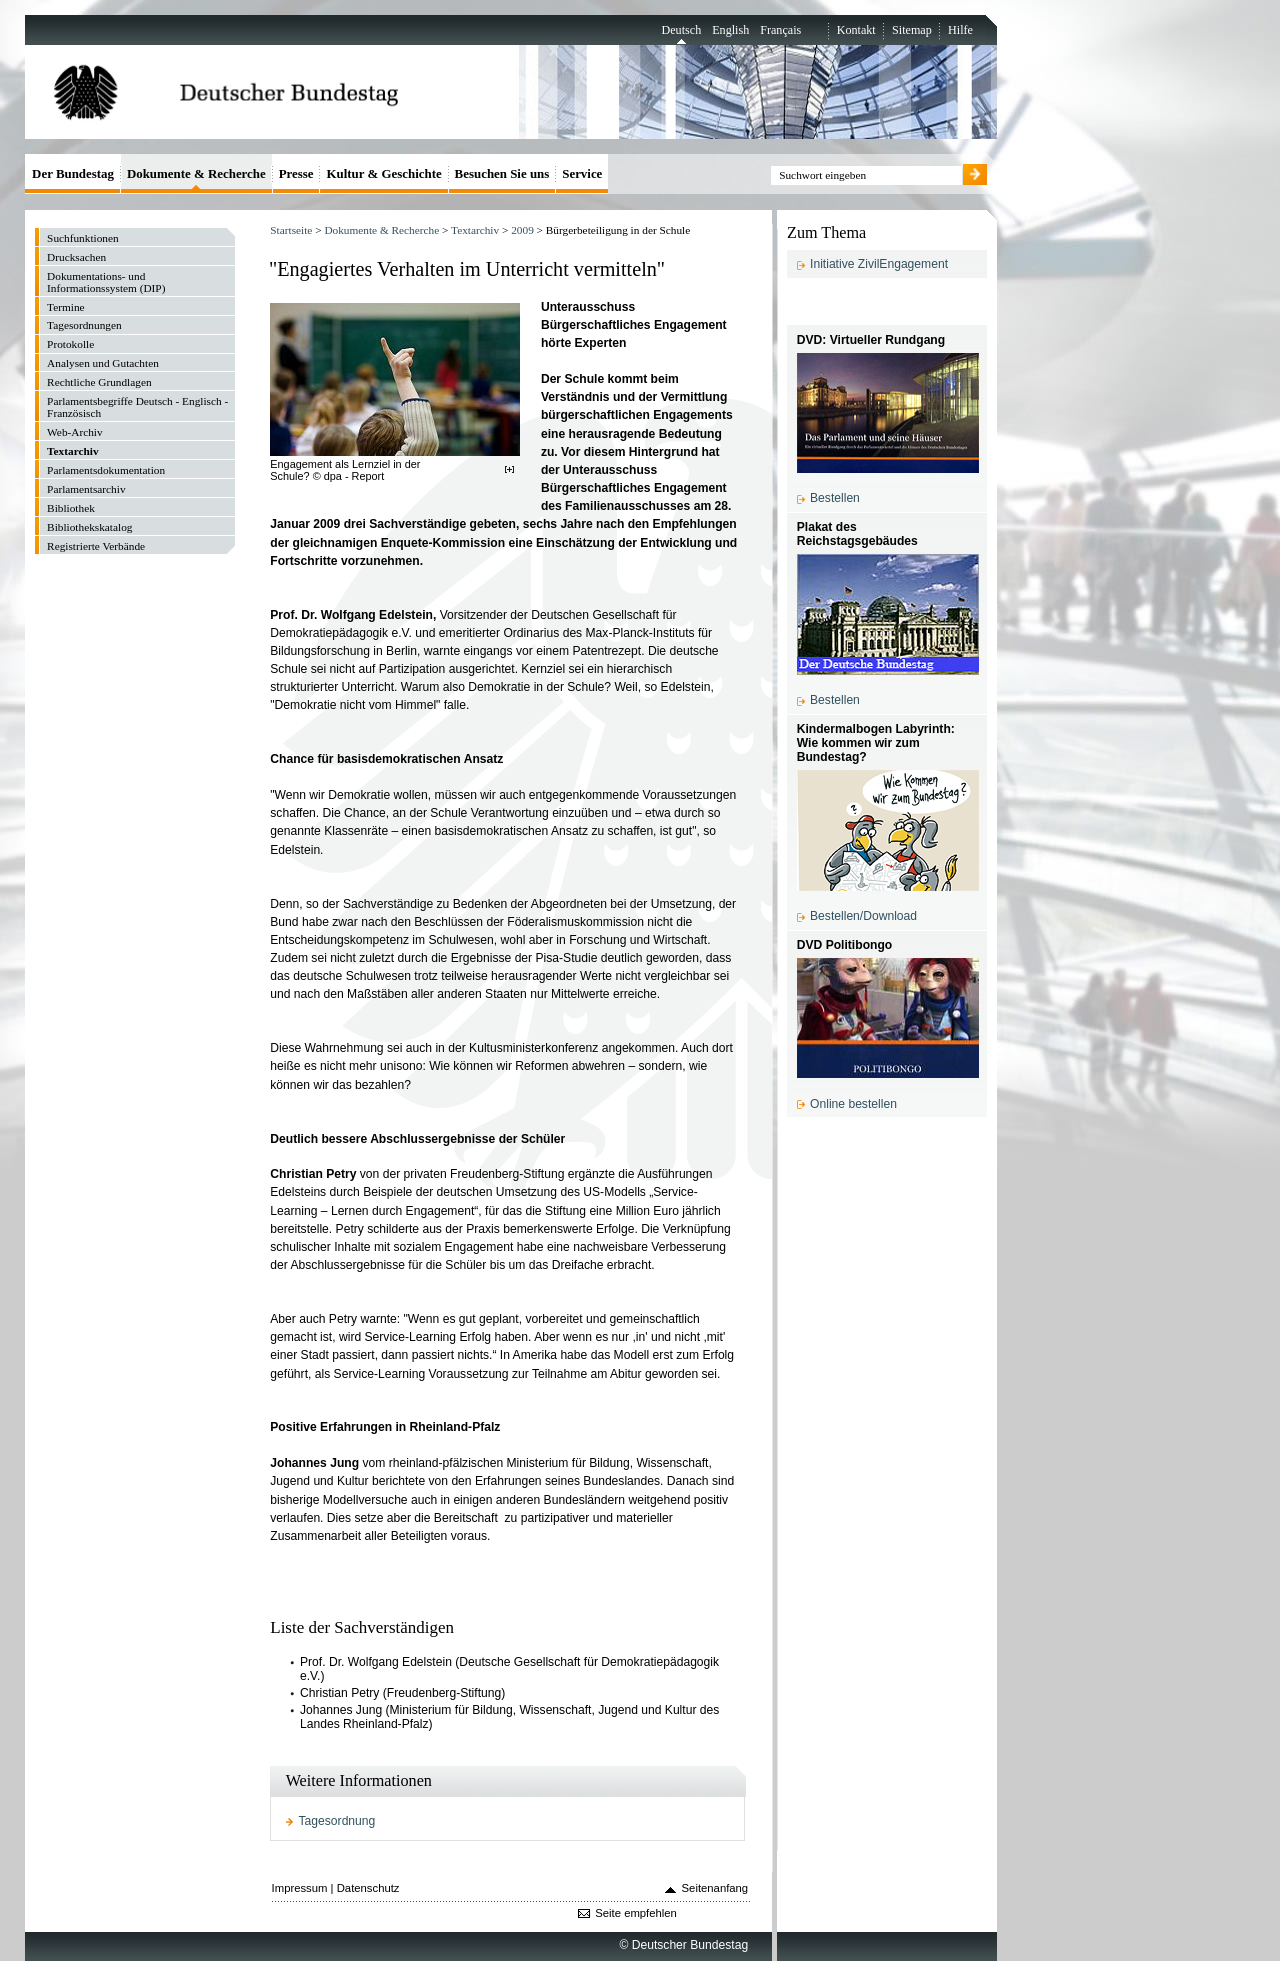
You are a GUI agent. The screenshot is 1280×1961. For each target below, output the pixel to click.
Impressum (300, 1888)
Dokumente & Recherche (381, 230)
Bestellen (835, 498)
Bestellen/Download (863, 916)
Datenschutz (368, 1888)
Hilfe (960, 30)
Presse (296, 173)
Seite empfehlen (636, 1913)
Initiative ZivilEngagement (879, 264)
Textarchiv (475, 230)
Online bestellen (853, 1104)
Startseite (291, 230)
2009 (522, 230)
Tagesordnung (337, 1821)
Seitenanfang (715, 1888)
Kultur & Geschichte (383, 173)
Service (582, 173)
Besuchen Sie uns (502, 173)
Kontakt (856, 30)
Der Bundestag (73, 173)
